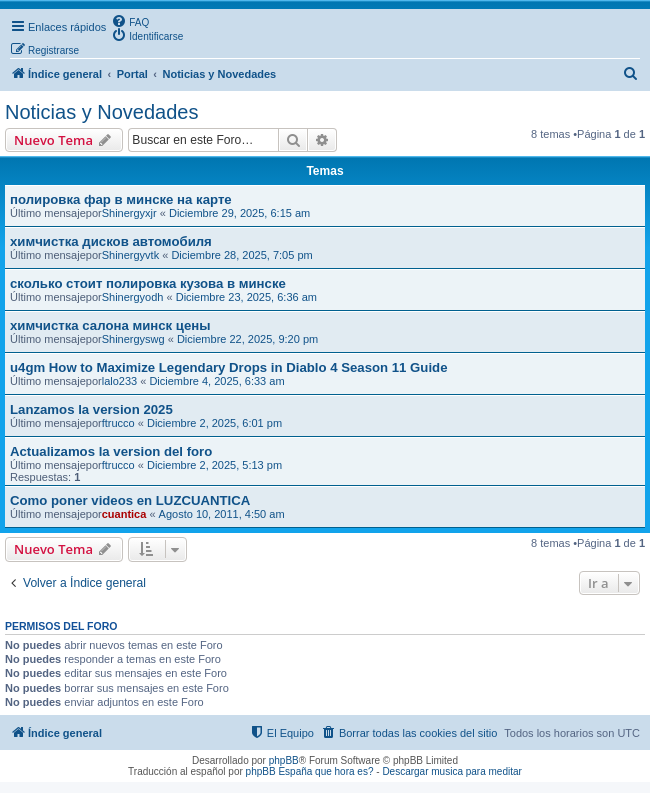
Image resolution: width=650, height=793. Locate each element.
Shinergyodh (133, 297)
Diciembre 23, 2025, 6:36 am (246, 297)
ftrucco (118, 423)
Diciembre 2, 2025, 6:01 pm (214, 423)
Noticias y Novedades (101, 112)
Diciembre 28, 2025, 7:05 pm (241, 255)
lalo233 (119, 381)
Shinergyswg (133, 339)
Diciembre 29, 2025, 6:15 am (239, 213)
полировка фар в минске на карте (121, 199)
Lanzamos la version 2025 (91, 409)
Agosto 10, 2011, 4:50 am (222, 514)
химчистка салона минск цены (110, 325)
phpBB (284, 760)
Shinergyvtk (130, 255)
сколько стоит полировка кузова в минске (148, 283)
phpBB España (279, 771)
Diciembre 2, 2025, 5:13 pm (214, 465)
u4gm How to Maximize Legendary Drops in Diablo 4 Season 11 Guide (228, 367)
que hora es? (344, 771)
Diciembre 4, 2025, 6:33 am (216, 381)
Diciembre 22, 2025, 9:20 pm (247, 339)
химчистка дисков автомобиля (111, 241)
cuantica (124, 514)
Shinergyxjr (129, 213)
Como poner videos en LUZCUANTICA (130, 500)
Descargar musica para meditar (452, 771)
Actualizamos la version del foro (111, 451)
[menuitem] (130, 21)
